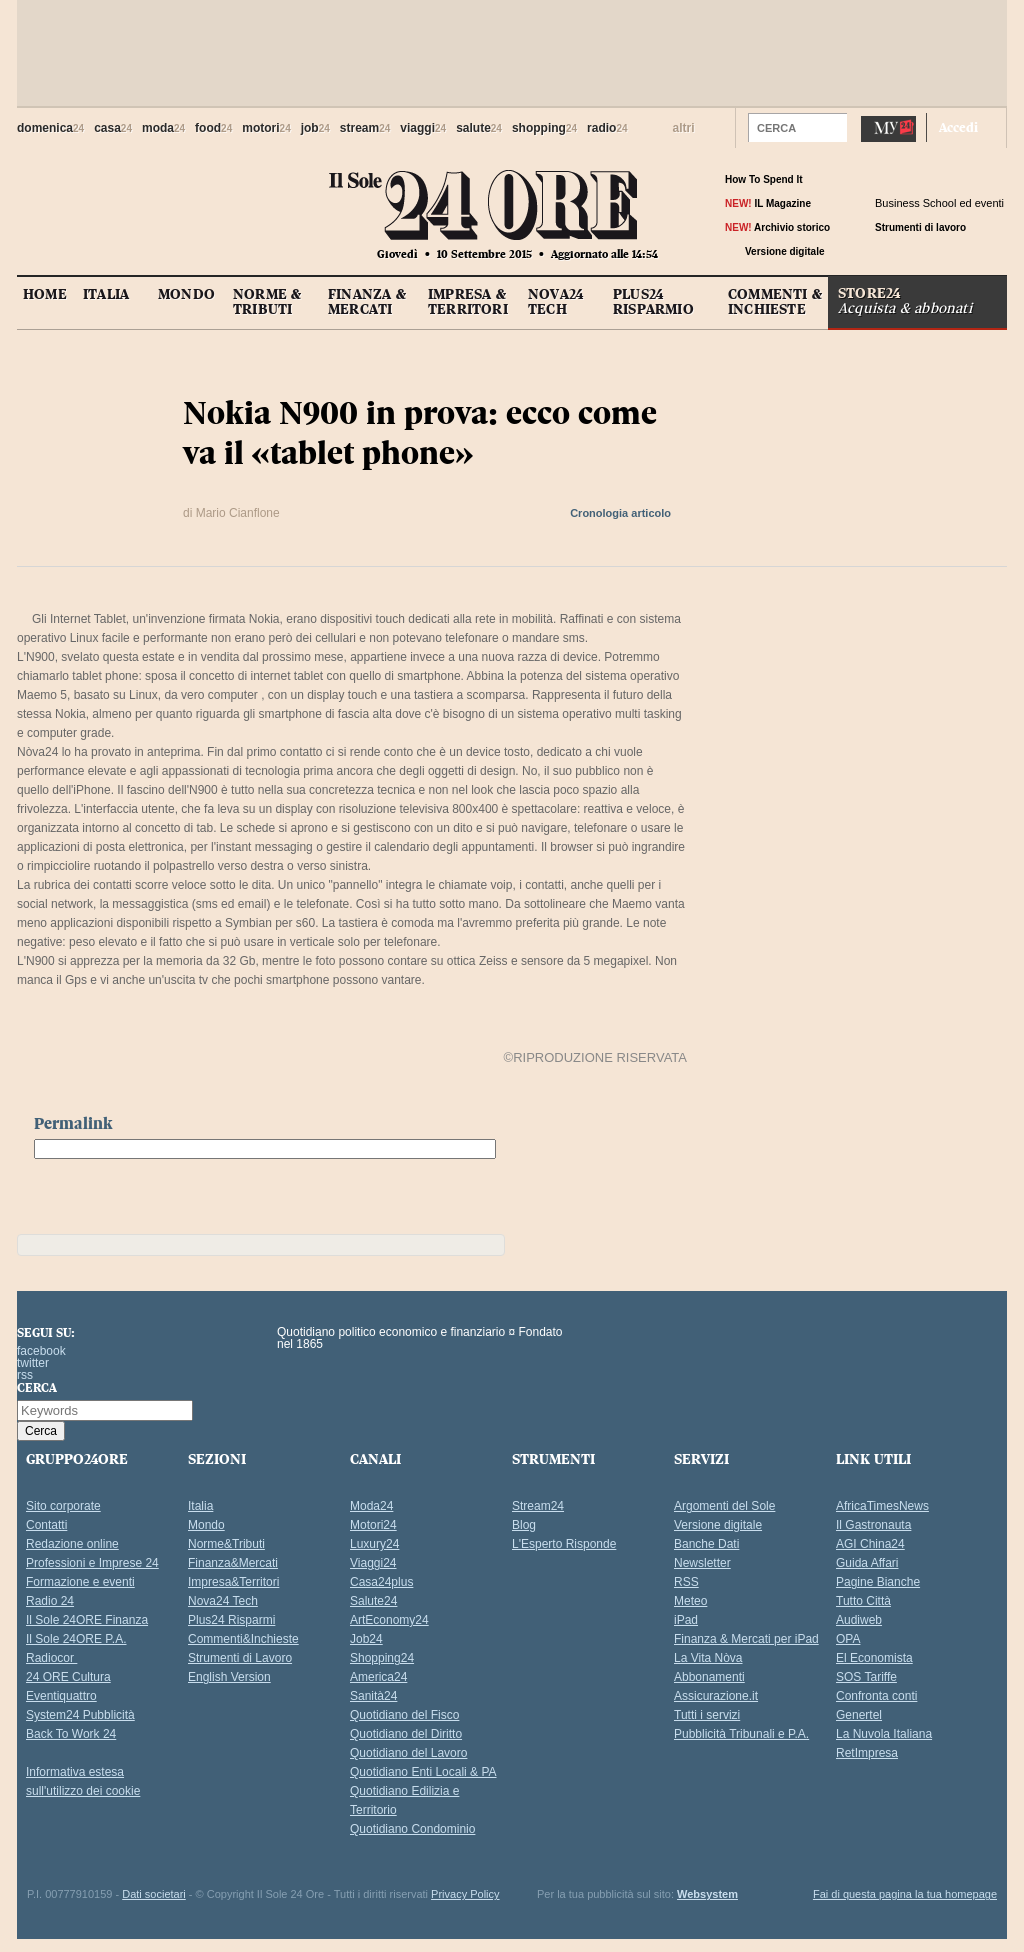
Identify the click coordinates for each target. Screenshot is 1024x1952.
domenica (50, 128)
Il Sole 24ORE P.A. (76, 1639)
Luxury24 (374, 1544)
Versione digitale (718, 1525)
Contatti (46, 1525)
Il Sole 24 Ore (129, 1356)
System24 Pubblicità (80, 1715)
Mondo (206, 1525)
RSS (686, 1582)
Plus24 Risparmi (231, 1620)
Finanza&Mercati (233, 1563)
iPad (686, 1620)
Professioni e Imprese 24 (92, 1563)
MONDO (186, 294)
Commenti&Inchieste (243, 1639)
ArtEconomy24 (389, 1620)
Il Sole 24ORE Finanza (87, 1620)
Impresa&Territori (233, 1582)
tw (903, 251)
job (315, 128)
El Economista (874, 1658)
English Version (229, 1677)
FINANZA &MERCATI (367, 301)
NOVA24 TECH (555, 301)
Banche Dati (706, 1544)
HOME (45, 294)
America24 (378, 1677)
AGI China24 (870, 1544)
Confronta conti (876, 1696)
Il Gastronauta (873, 1525)
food (213, 128)
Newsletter (702, 1563)
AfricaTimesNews (882, 1506)
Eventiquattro (61, 1696)
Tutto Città (863, 1601)
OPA (848, 1639)
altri (684, 128)
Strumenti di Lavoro (240, 1658)
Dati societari (154, 1894)
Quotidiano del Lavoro (408, 1753)
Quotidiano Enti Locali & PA (423, 1772)
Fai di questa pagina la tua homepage (905, 1894)
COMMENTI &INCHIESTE (775, 301)
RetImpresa (867, 1753)
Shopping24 (382, 1658)
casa (113, 128)
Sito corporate (63, 1506)
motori (266, 128)
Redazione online (72, 1544)
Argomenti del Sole (724, 1506)
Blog (524, 1525)
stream (365, 128)
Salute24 (373, 1601)
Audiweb (859, 1620)
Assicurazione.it (716, 1696)
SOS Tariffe (866, 1677)
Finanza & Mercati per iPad (746, 1639)
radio (607, 128)
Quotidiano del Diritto (406, 1734)
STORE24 (922, 299)
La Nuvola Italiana (884, 1734)
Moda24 (371, 1506)
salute (479, 128)
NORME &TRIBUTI (267, 301)
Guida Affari (867, 1563)
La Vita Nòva (708, 1658)
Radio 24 (50, 1601)
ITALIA (106, 294)
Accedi (958, 127)
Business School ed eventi (939, 203)
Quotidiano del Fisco (404, 1715)
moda (163, 128)
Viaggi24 (373, 1563)
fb (883, 251)
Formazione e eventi (80, 1582)
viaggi (423, 128)
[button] (833, 127)
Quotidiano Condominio (412, 1829)
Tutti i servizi (707, 1715)
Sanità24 (373, 1696)
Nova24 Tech (223, 1601)
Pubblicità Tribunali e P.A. (741, 1734)
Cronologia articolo (620, 513)
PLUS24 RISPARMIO (653, 301)
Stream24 (538, 1506)
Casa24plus (381, 1582)
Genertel (859, 1715)
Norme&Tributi (226, 1544)
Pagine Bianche (878, 1582)
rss (923, 251)
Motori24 (373, 1525)
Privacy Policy (465, 1894)
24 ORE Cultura (68, 1677)
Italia (200, 1506)
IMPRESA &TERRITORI (468, 301)
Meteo (690, 1601)
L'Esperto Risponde (564, 1544)
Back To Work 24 (71, 1734)
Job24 (366, 1639)
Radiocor (51, 1658)
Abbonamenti (709, 1677)
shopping (544, 128)
